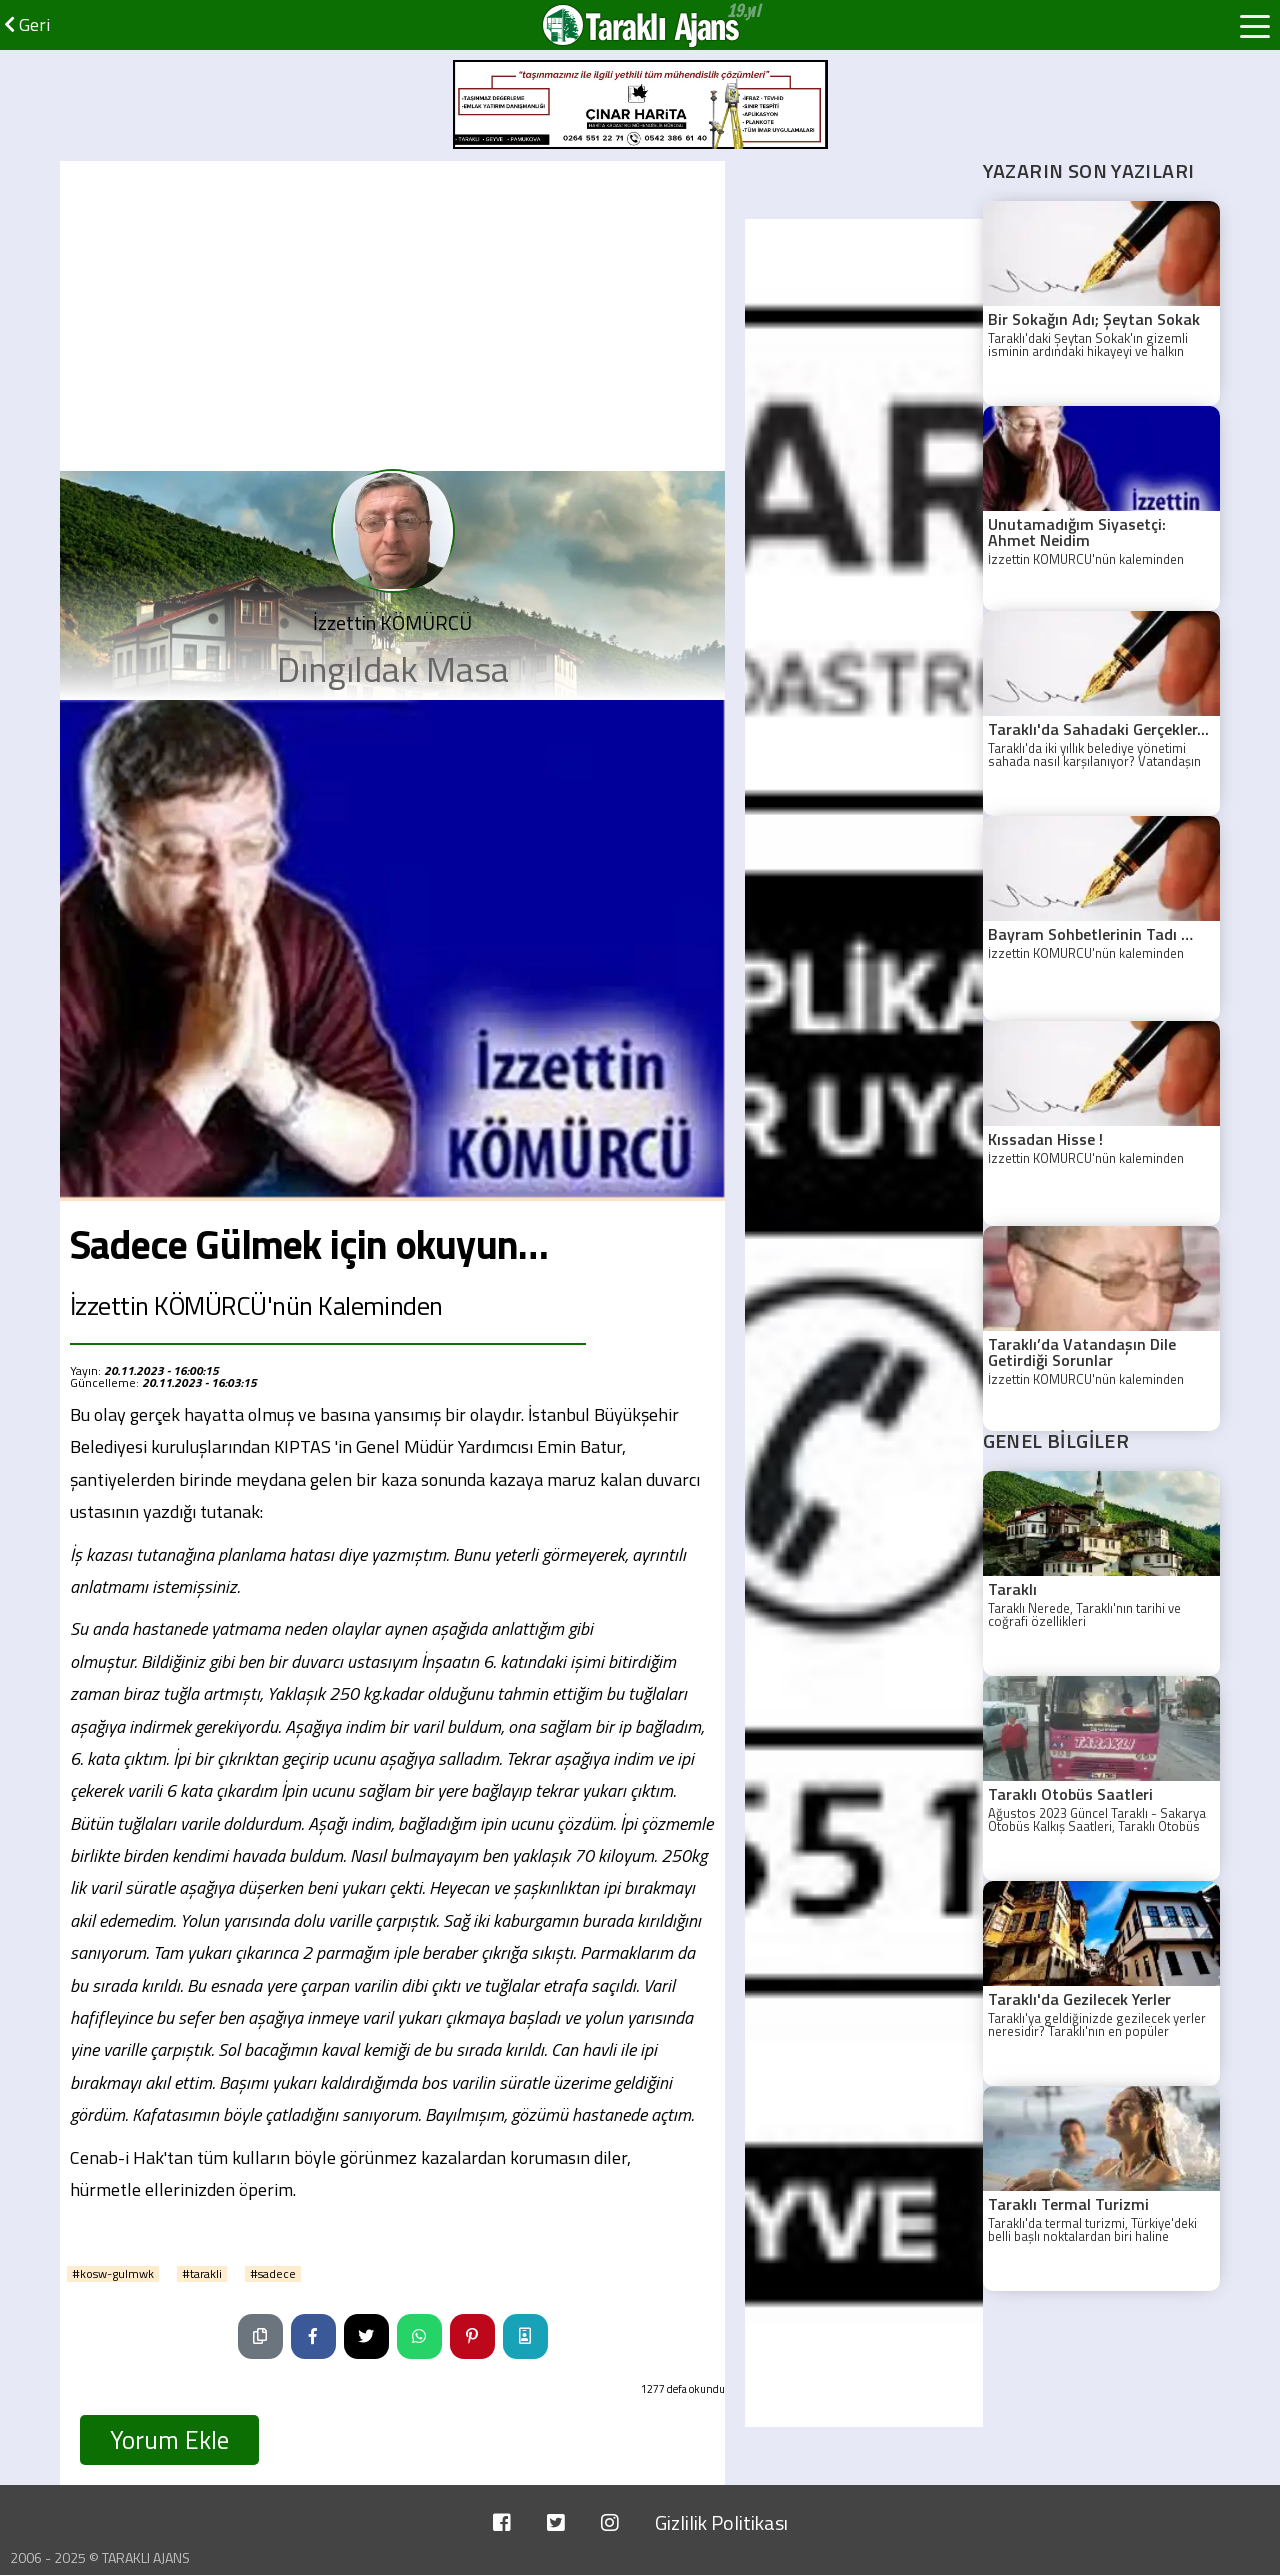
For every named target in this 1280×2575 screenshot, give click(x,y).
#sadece (273, 2274)
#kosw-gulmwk (113, 2274)
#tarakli (202, 2274)
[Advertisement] (392, 311)
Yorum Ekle (169, 2440)
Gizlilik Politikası (721, 2522)
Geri (27, 24)
